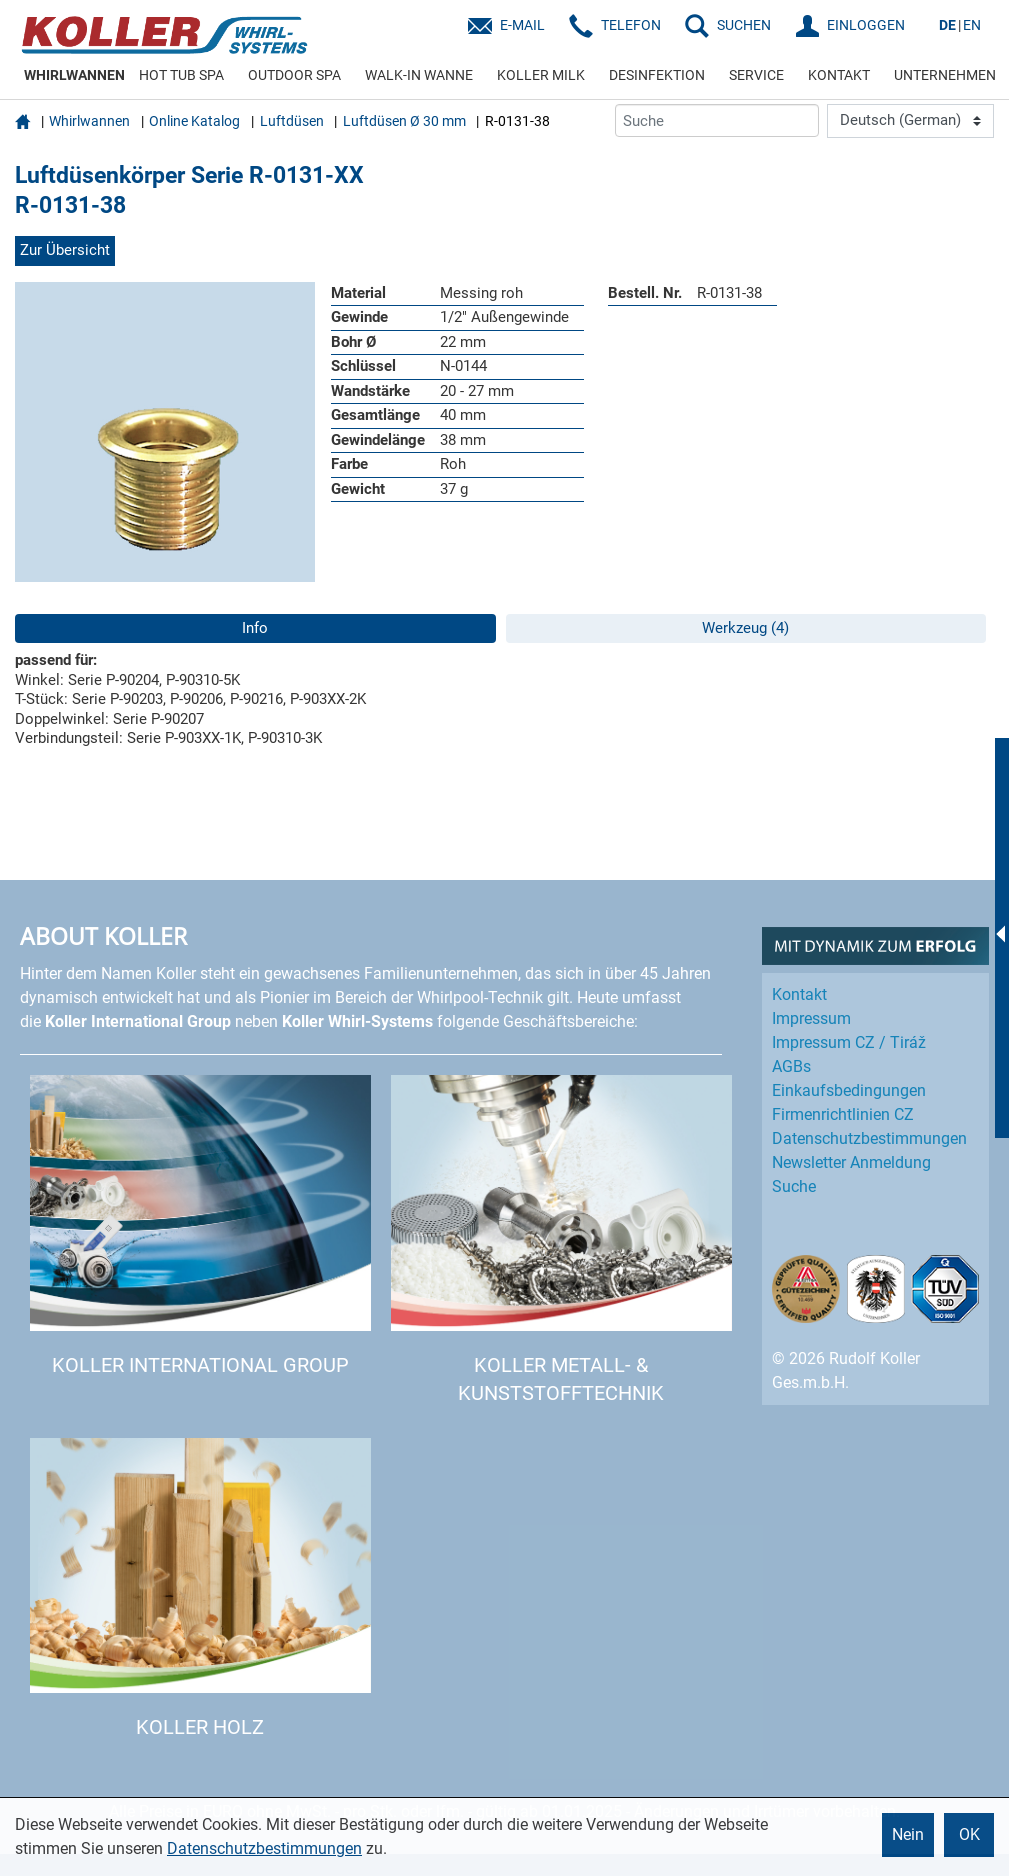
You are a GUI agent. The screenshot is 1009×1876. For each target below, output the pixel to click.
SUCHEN (744, 25)
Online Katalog (194, 121)
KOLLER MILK (541, 75)
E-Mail (522, 25)
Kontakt (799, 994)
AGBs (791, 1066)
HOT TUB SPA (181, 75)
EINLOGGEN (866, 25)
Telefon (631, 25)
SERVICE (756, 75)
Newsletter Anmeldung (851, 1162)
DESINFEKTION (657, 75)
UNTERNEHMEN (945, 75)
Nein (908, 1834)
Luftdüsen (292, 121)
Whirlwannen (89, 121)
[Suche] (717, 120)
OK (969, 1834)
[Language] (910, 121)
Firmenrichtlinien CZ (843, 1114)
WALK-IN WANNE (419, 75)
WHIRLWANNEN (74, 75)
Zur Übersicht (65, 250)
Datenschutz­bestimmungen (869, 1138)
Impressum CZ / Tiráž (849, 1042)
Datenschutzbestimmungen (264, 1848)
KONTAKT (839, 75)
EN (972, 25)
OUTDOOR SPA (294, 75)
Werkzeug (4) (745, 628)
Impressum (811, 1018)
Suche (794, 1186)
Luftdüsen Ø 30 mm (404, 121)
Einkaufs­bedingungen (849, 1090)
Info (255, 628)
